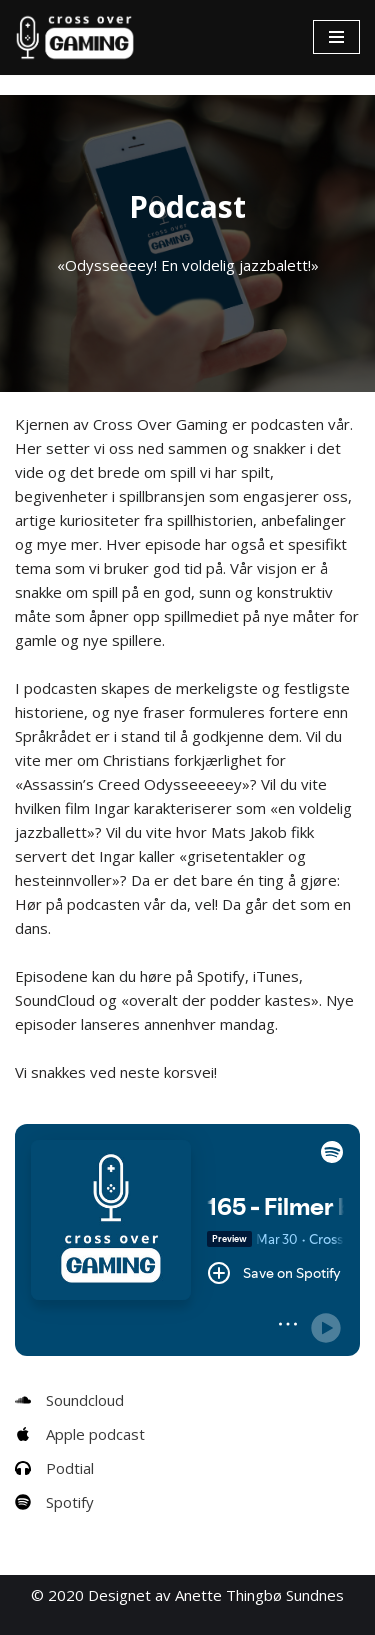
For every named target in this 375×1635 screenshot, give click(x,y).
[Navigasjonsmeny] (336, 37)
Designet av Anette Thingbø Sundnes (216, 1595)
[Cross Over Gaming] (75, 37)
